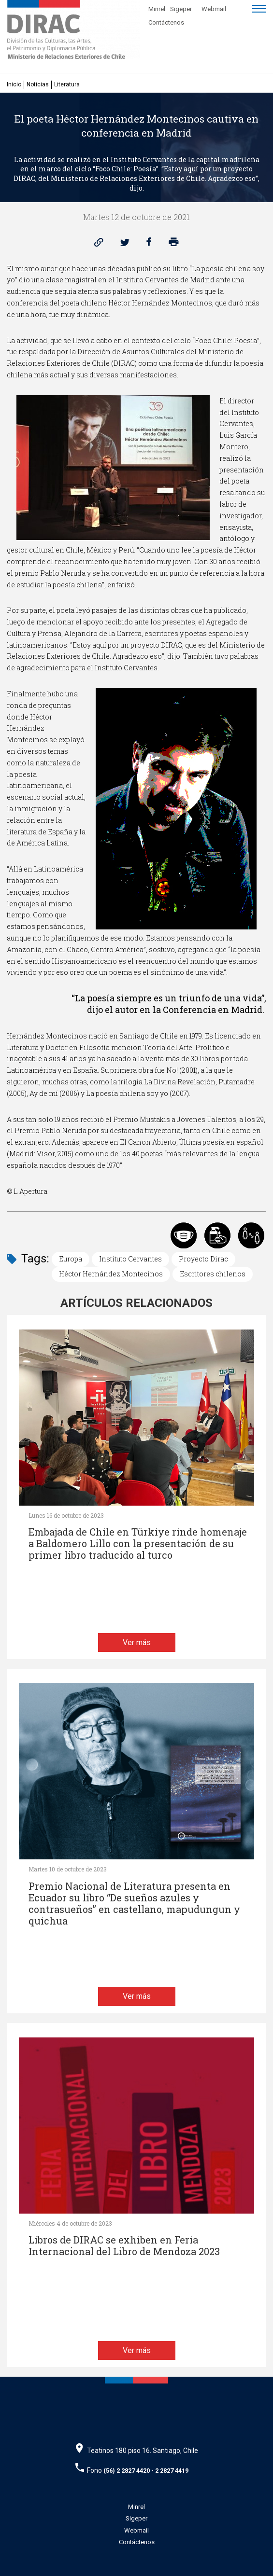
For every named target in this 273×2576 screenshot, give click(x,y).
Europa (70, 1258)
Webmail (213, 9)
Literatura (67, 84)
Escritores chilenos (212, 1273)
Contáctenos (166, 22)
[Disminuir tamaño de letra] (208, 20)
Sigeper (181, 9)
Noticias (38, 84)
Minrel (156, 9)
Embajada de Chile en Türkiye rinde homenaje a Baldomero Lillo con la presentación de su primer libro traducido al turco (138, 1543)
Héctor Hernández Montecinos (111, 1273)
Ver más (137, 1642)
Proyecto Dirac (203, 1258)
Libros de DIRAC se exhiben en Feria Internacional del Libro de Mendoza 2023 (124, 2245)
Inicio (14, 84)
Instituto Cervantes (130, 1258)
